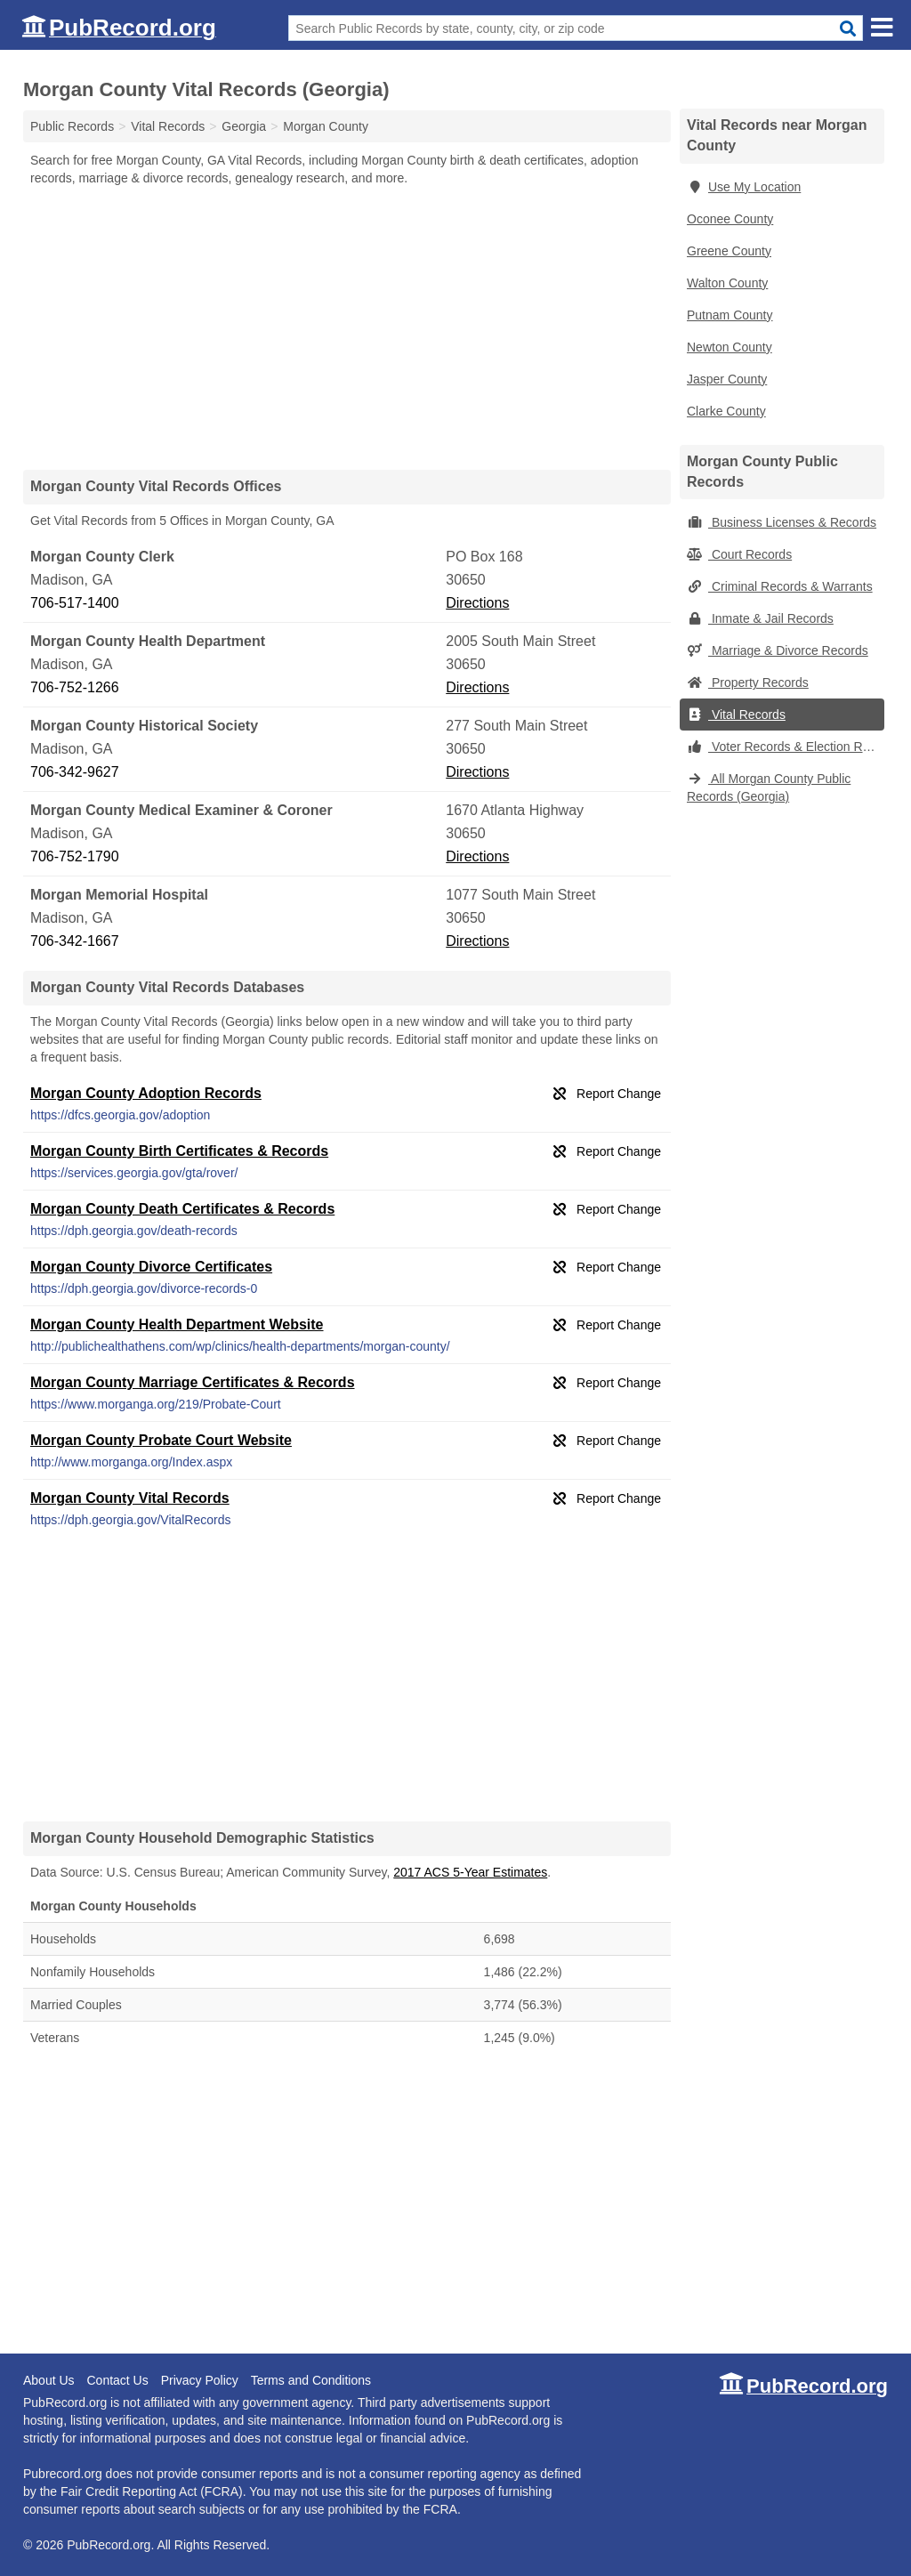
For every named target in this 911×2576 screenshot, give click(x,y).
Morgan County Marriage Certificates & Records (192, 1382)
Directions (477, 602)
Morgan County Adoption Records (146, 1093)
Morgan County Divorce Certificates (151, 1266)
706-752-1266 (74, 687)
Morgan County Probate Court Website (161, 1440)
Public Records (72, 126)
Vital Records (736, 714)
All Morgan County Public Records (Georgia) (769, 787)
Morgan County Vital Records (130, 1498)
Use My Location (744, 187)
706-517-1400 (74, 602)
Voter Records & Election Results (785, 746)
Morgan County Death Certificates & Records (182, 1208)
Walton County (727, 283)
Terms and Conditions (311, 2380)
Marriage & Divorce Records (777, 650)
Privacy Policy (199, 2380)
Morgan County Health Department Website (177, 1324)
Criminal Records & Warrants (780, 586)
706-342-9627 (74, 771)
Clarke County (726, 411)
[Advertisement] (347, 327)
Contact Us (117, 2380)
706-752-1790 (74, 856)
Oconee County (730, 219)
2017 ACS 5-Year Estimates (470, 1872)
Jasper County (727, 379)
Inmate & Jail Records (760, 618)
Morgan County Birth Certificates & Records (179, 1151)
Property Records (748, 682)
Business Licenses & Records (781, 522)
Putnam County (730, 315)
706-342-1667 (74, 941)
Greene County (729, 251)
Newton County (729, 347)
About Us (49, 2380)
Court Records (739, 554)
